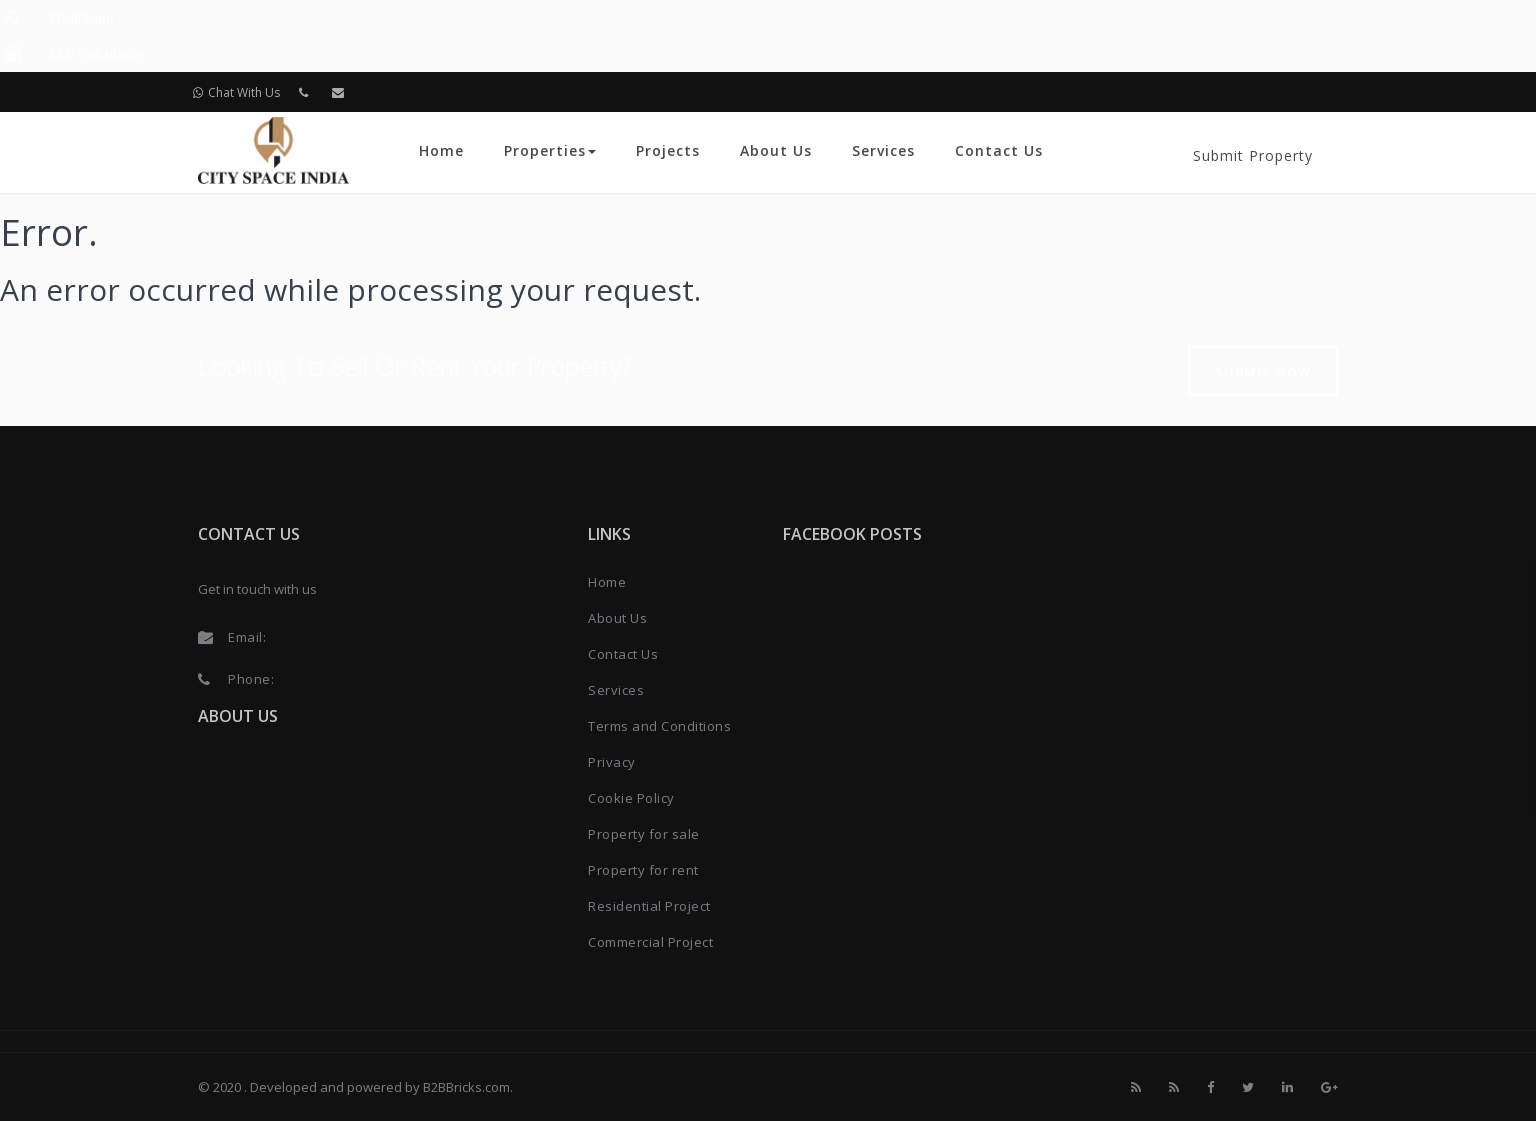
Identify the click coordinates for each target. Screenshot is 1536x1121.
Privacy (612, 762)
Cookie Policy (631, 798)
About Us (776, 150)
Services (883, 150)
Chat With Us (236, 92)
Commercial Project (650, 942)
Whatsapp (81, 17)
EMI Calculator (96, 53)
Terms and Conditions (659, 726)
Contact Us (999, 150)
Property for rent (643, 870)
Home (441, 150)
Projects (668, 150)
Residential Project (649, 906)
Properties (550, 150)
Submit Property (1253, 155)
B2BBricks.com (466, 1087)
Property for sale (644, 834)
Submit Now (1263, 372)
